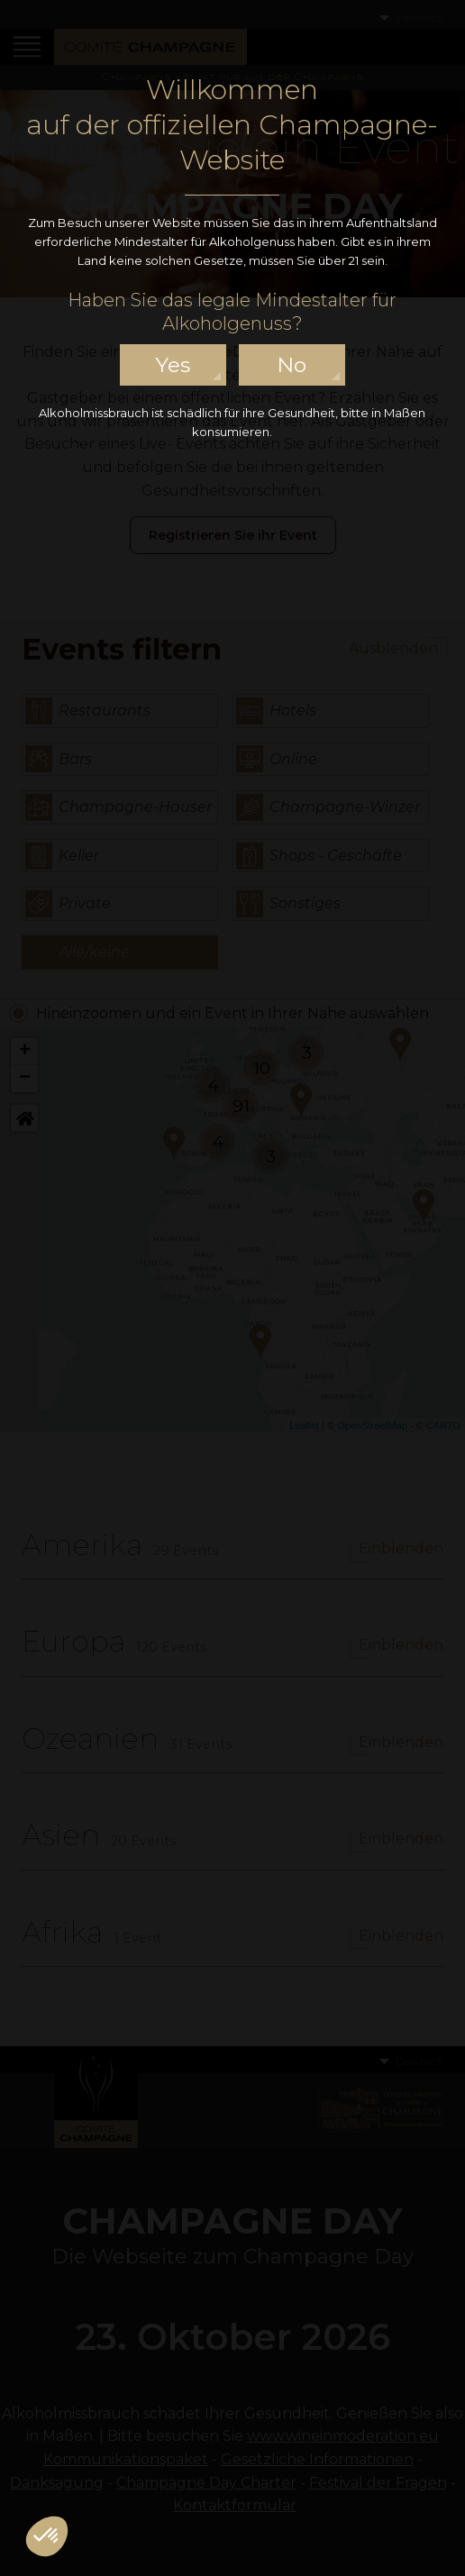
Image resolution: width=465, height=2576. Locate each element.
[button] (46, 2536)
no (291, 365)
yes (173, 365)
